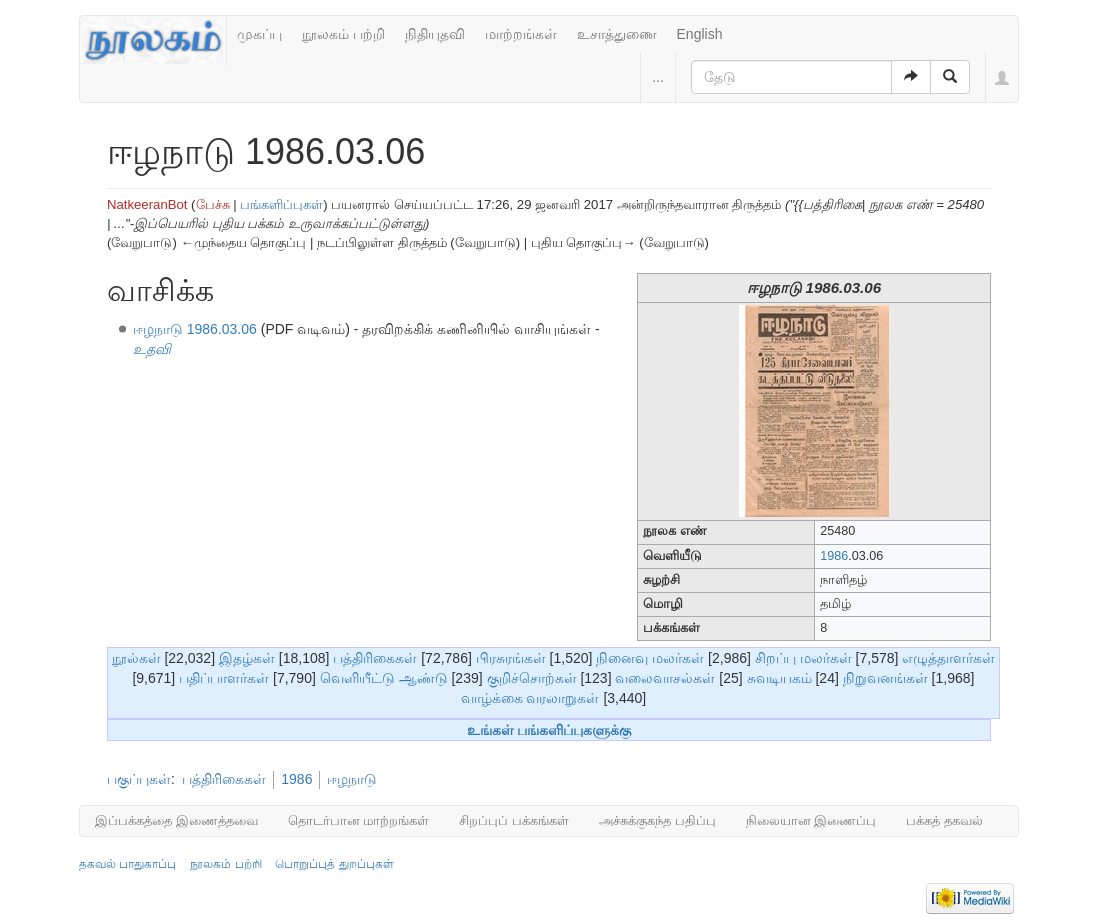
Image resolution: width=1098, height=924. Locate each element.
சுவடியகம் (779, 678)
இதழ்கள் (247, 658)
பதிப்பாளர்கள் (224, 678)
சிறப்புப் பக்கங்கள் (514, 820)
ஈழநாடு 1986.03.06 (195, 329)
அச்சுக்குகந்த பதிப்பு (657, 820)
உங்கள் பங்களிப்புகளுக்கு (549, 730)
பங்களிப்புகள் (281, 204)
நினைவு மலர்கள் (650, 658)
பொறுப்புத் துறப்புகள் (334, 864)
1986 (834, 556)
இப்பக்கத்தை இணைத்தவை (176, 820)
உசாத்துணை (617, 34)
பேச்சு (213, 204)
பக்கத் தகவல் (944, 820)
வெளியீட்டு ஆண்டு (384, 678)
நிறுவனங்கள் (885, 678)
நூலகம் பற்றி (343, 34)
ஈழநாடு (352, 779)
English (700, 34)
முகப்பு (259, 34)
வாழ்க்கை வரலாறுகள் (530, 698)
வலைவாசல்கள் (665, 678)
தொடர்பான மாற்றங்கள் (359, 820)
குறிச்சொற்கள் (532, 678)
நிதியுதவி (435, 34)
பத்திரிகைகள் (375, 658)
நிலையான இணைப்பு (811, 820)
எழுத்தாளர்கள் (948, 658)
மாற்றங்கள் (521, 34)
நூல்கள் (136, 658)
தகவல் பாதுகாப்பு (127, 864)
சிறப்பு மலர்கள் (803, 658)
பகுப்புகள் (139, 779)
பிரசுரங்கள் (511, 658)
